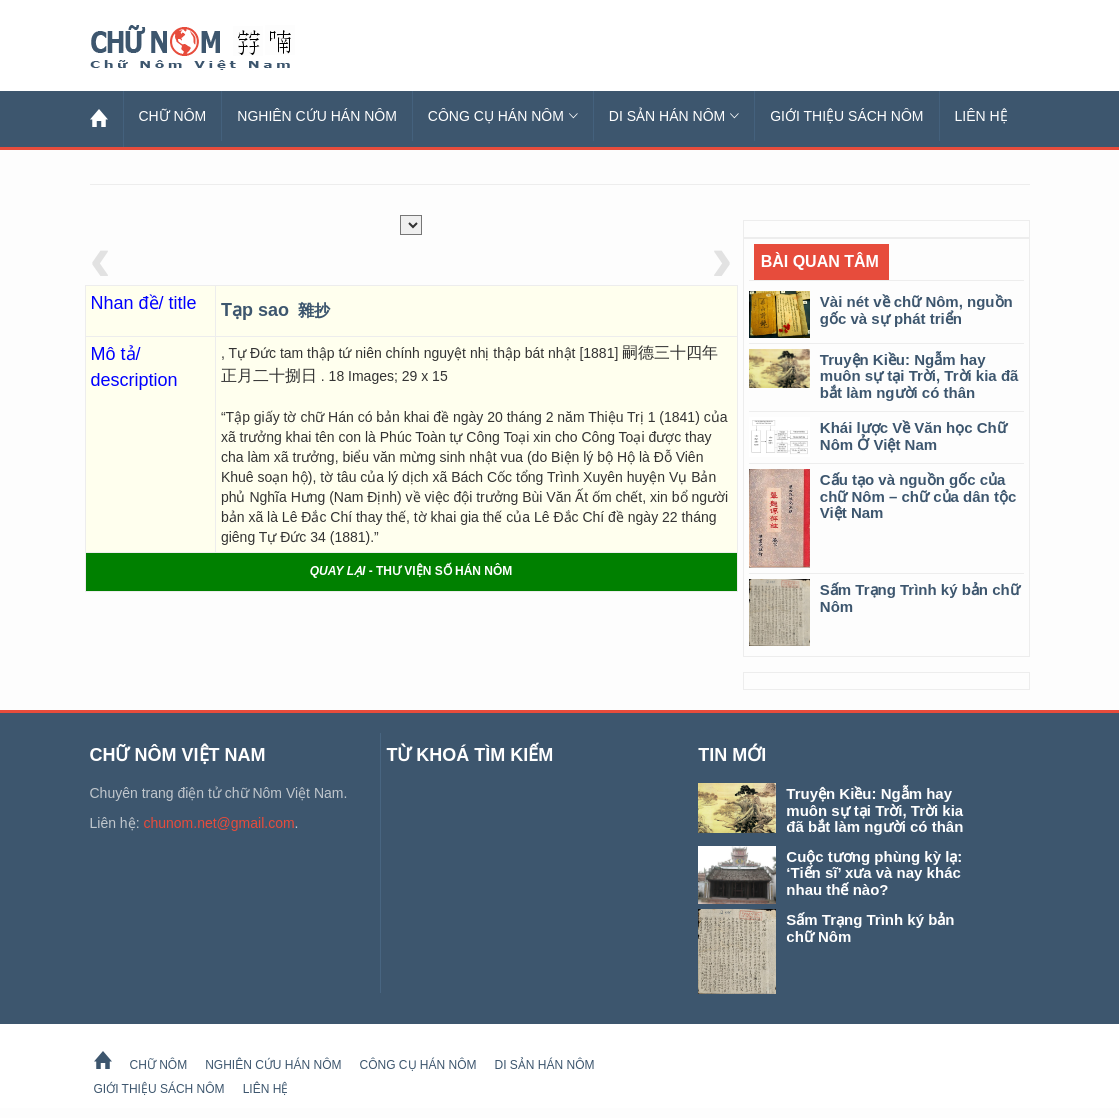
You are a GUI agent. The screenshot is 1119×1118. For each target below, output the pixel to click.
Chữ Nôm (215, 48)
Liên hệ (981, 116)
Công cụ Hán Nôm (503, 116)
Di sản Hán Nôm (674, 116)
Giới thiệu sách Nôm (846, 116)
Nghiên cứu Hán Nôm (317, 116)
